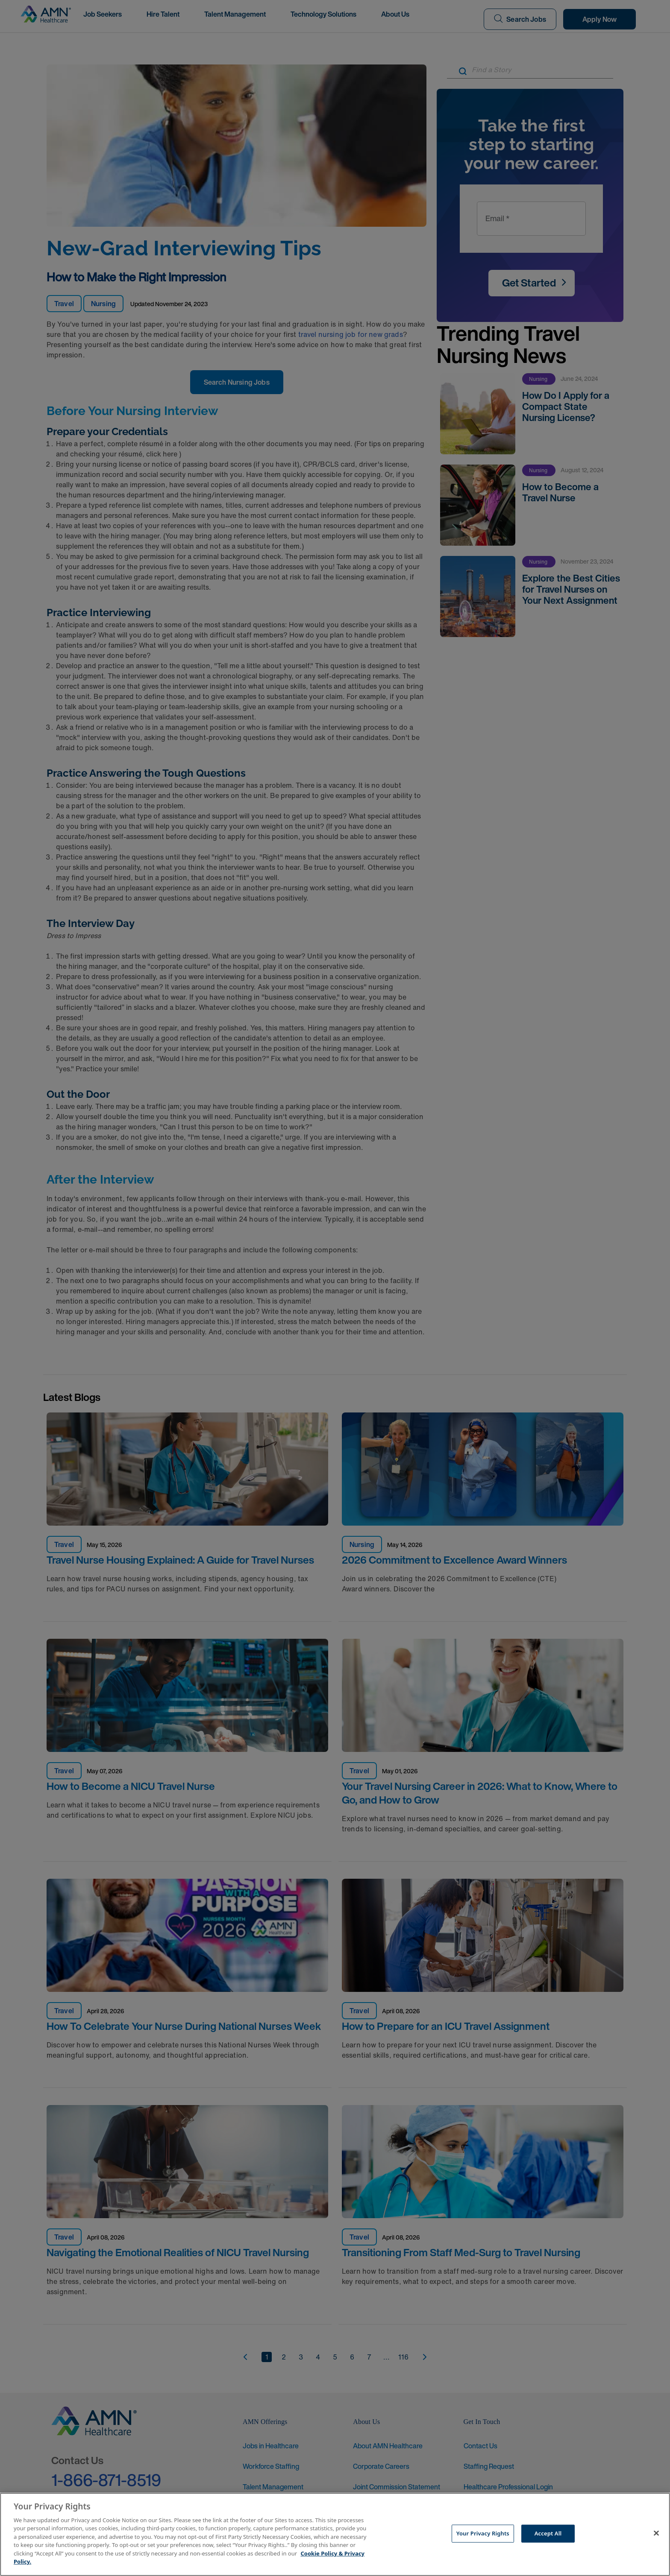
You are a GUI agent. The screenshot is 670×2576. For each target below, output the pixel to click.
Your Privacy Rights (482, 2533)
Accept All (548, 2533)
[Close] (656, 2533)
